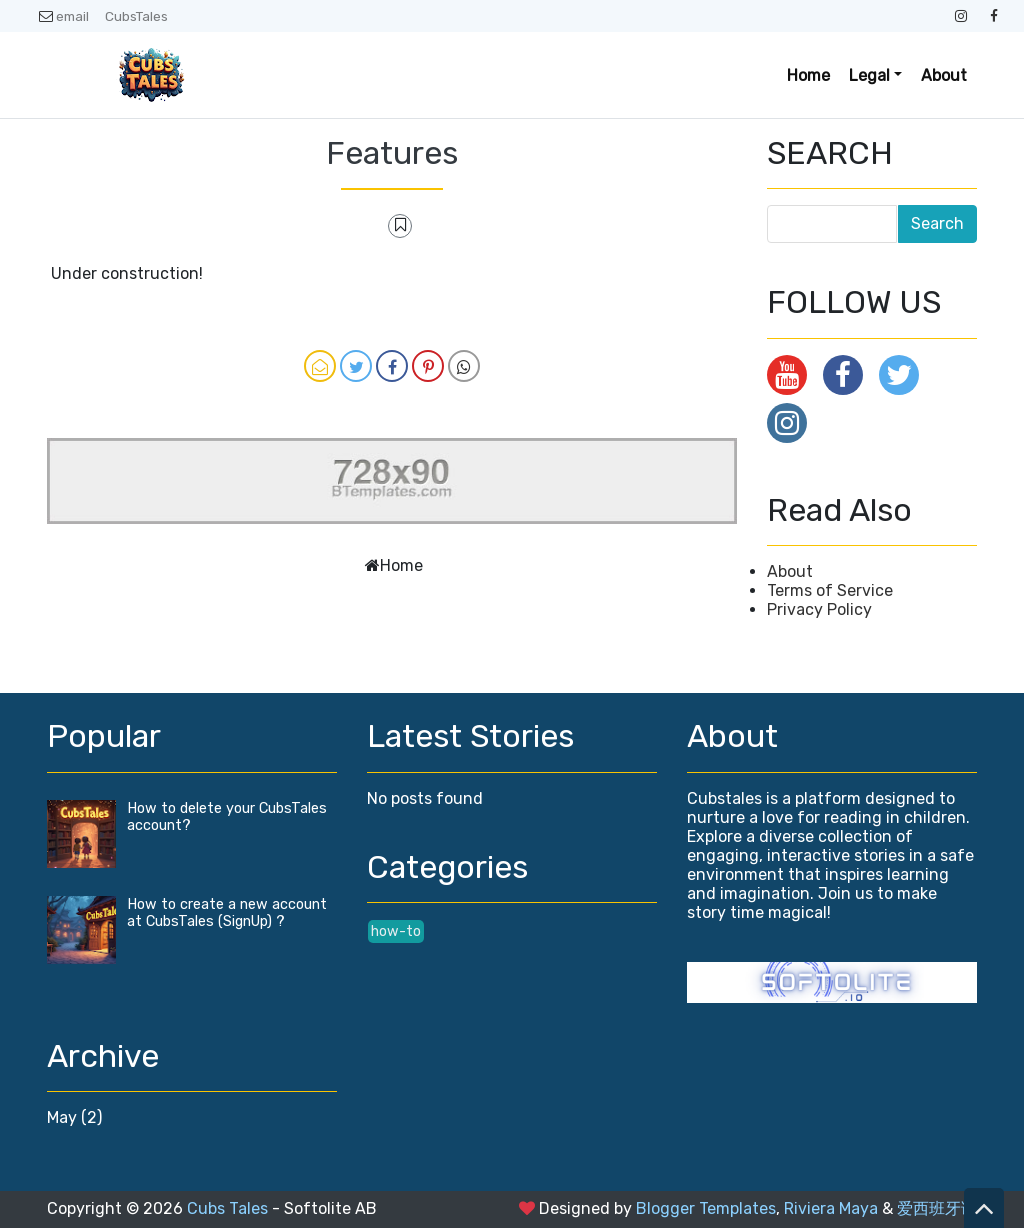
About (944, 75)
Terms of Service (830, 590)
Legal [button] (869, 75)
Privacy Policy (819, 609)
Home (808, 75)
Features (392, 153)
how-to (396, 931)
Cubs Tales (227, 1208)
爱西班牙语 (937, 1208)
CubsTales (136, 16)
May (62, 1117)
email (64, 16)
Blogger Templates (706, 1208)
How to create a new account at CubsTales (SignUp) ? (227, 913)
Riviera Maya (831, 1208)
